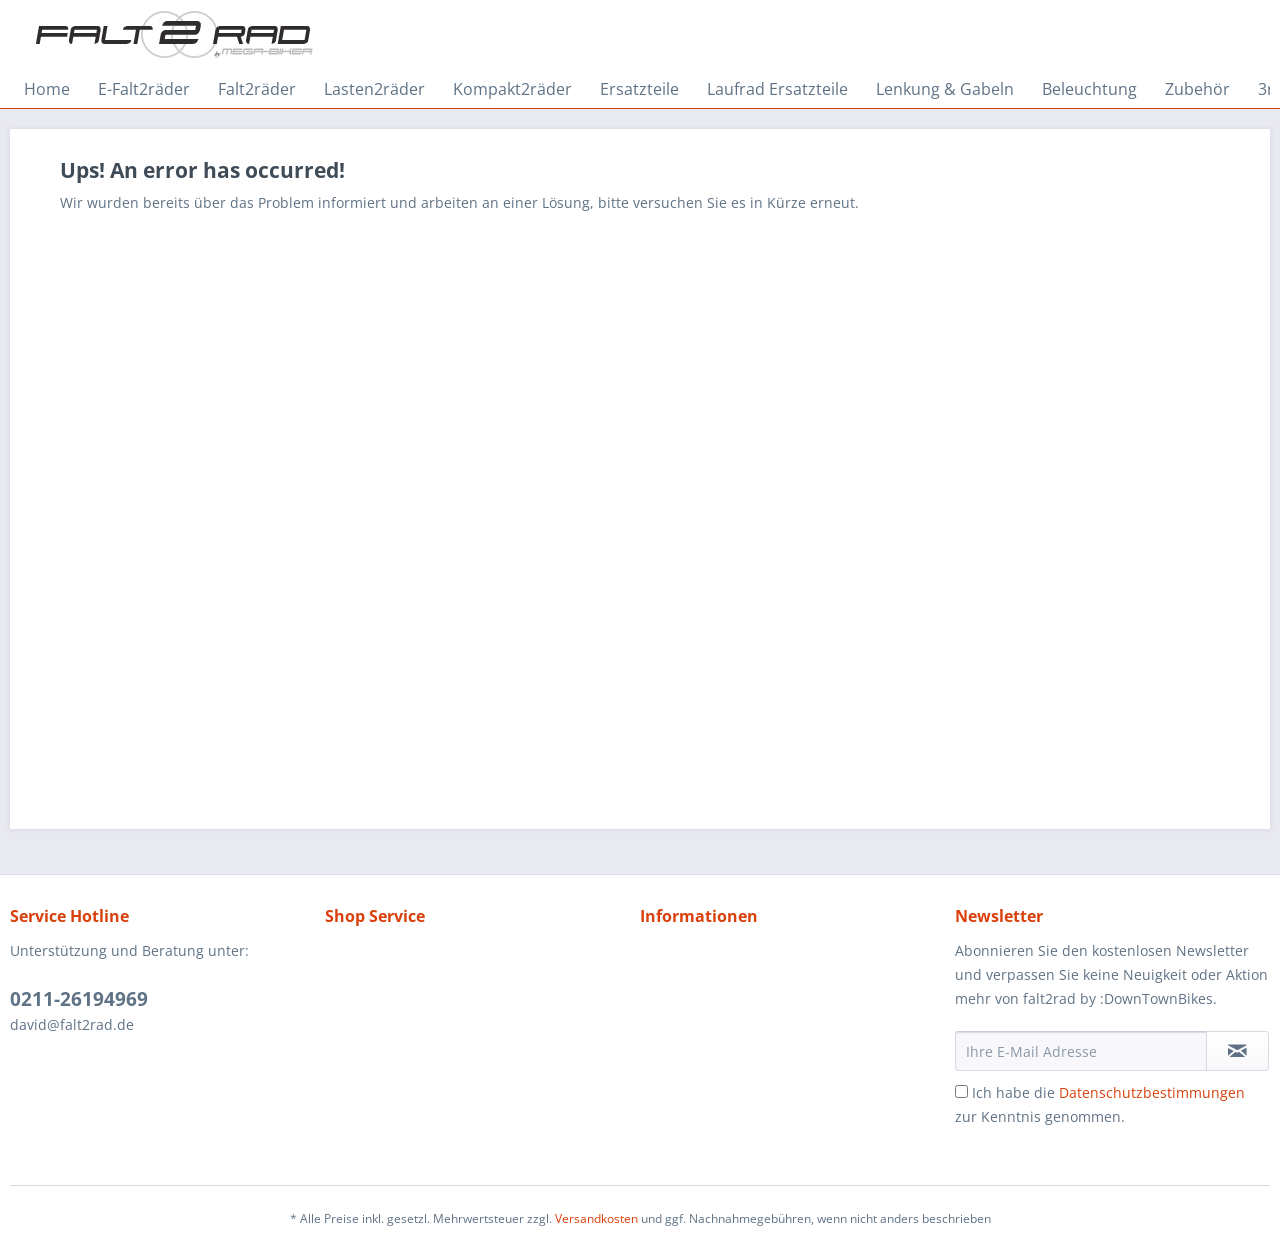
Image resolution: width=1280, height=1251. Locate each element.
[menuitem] (47, 89)
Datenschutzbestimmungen (1152, 1092)
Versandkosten (596, 1218)
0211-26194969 (79, 999)
